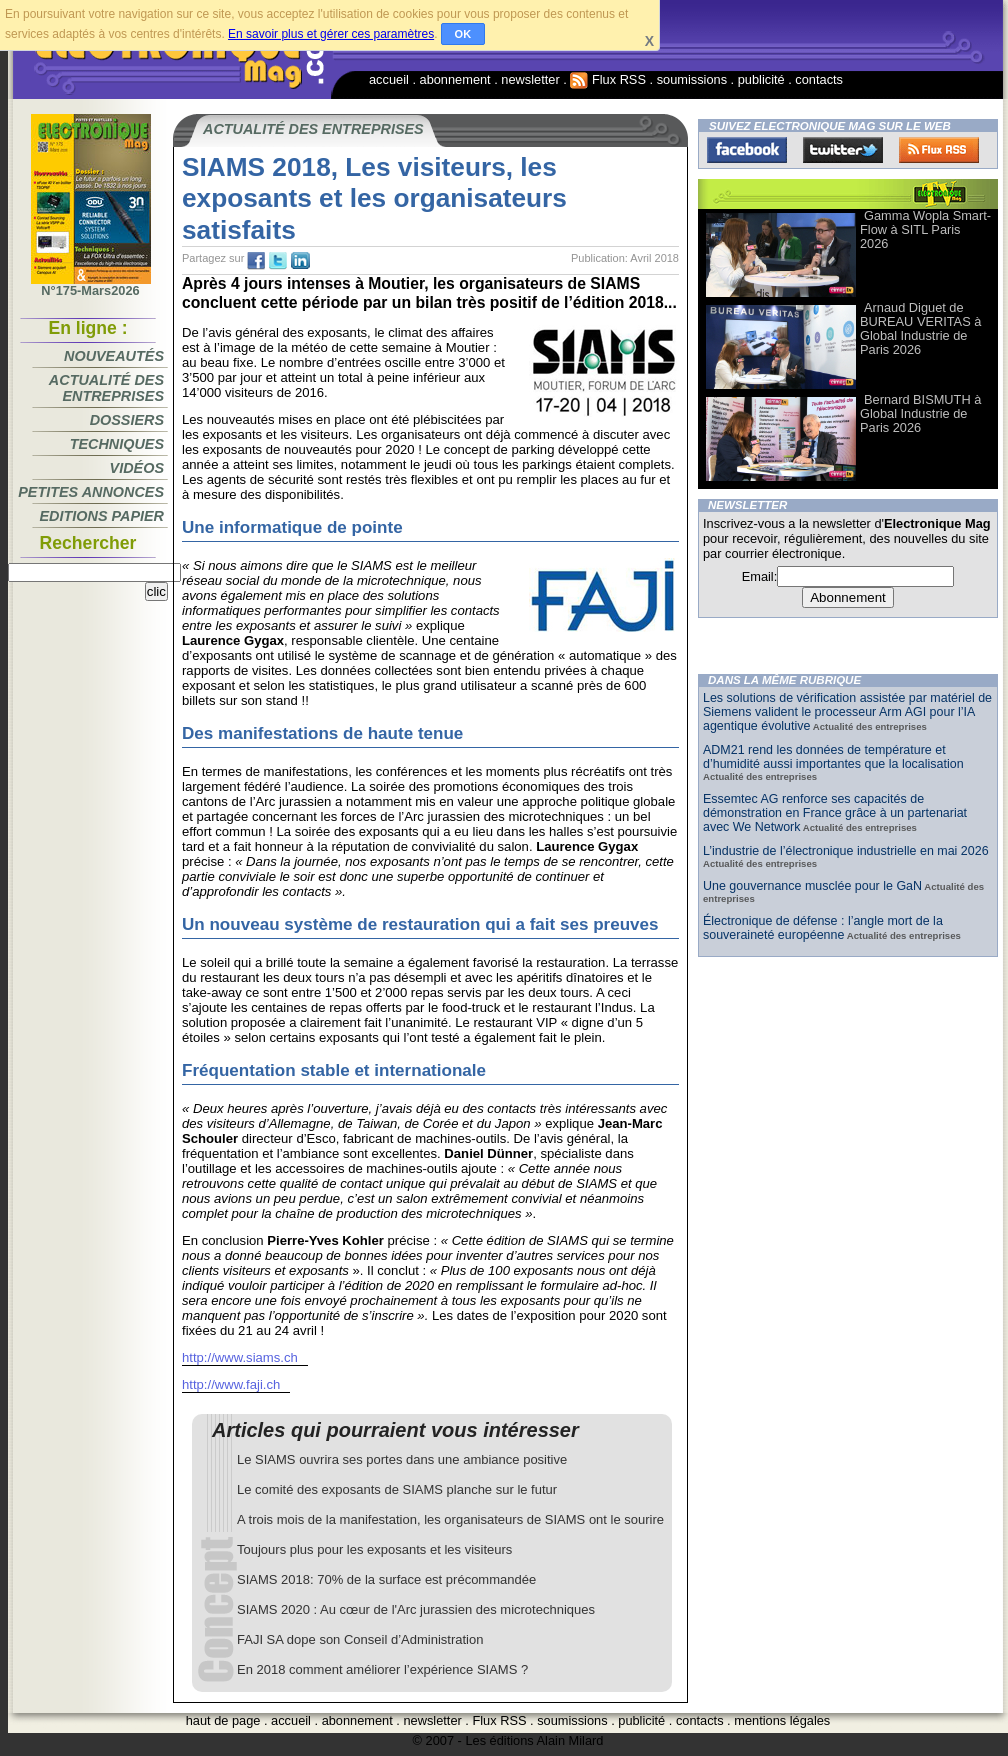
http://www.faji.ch (231, 1384)
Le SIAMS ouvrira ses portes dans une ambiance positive (402, 1459)
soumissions (692, 79)
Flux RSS (608, 79)
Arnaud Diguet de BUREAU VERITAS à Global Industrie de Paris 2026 (920, 328)
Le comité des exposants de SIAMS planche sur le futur (397, 1489)
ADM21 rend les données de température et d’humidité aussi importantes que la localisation (833, 757)
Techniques (117, 444)
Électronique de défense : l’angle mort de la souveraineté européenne (823, 928)
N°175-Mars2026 (91, 285)
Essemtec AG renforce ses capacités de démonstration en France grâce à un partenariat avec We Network (835, 813)
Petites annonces (91, 492)
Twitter (843, 150)
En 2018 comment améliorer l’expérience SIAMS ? (382, 1669)
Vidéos (137, 468)
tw (278, 261)
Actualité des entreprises (106, 388)
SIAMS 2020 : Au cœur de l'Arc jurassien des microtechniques (416, 1609)
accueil (389, 79)
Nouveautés (114, 356)
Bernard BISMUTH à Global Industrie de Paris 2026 (920, 413)
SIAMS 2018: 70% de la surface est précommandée (386, 1579)
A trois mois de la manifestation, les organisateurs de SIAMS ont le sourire (450, 1519)
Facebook (747, 150)
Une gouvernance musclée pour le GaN (812, 886)
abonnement (455, 79)
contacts (819, 79)
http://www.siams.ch (240, 1357)
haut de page (223, 1720)
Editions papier (102, 516)
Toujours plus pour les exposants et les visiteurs (374, 1549)
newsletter (530, 79)
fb (256, 261)
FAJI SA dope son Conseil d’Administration (360, 1639)
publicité (761, 79)
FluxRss (939, 150)
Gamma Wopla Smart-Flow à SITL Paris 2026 (925, 229)
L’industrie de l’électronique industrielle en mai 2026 (846, 851)
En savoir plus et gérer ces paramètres (331, 34)
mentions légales (782, 1720)
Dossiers (127, 420)
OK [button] (463, 34)
